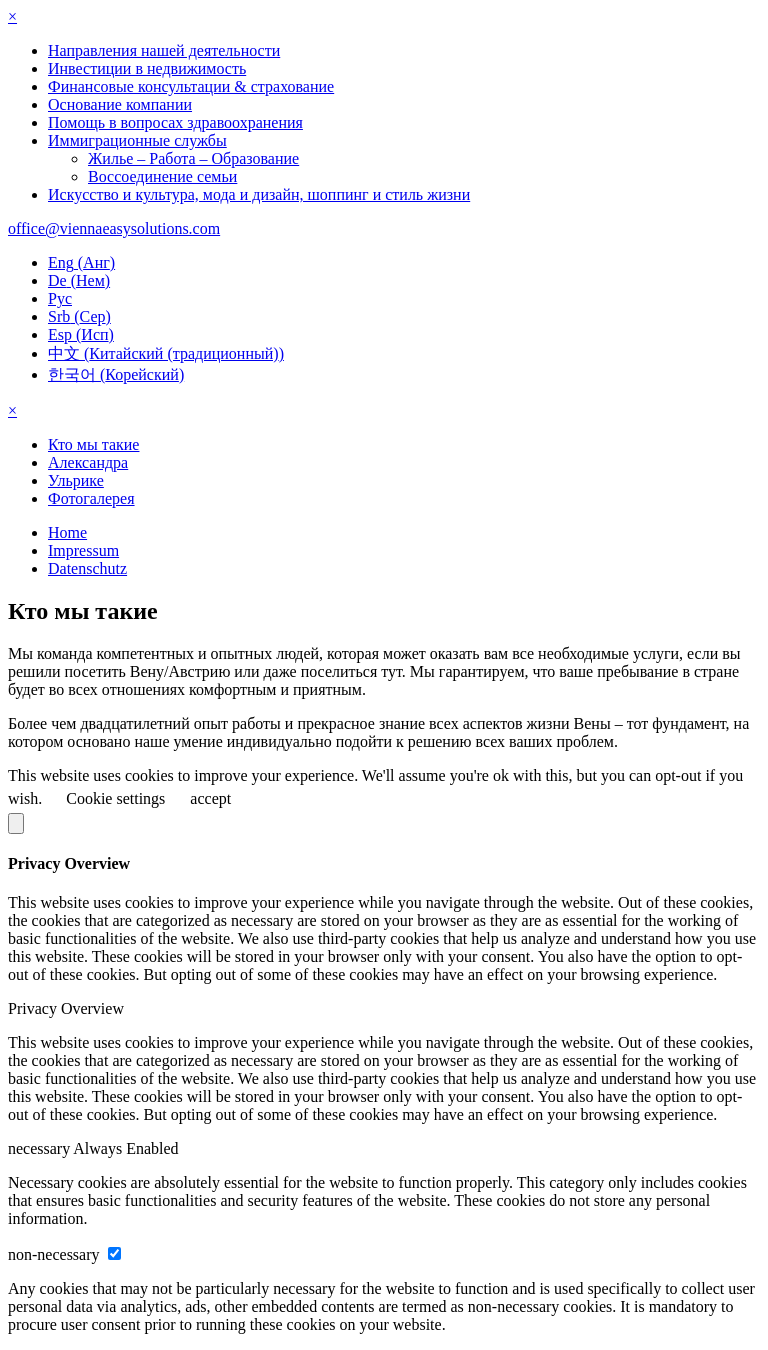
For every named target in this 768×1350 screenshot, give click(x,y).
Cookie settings (115, 798)
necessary (40, 1148)
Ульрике (76, 480)
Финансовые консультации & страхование (191, 86)
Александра (88, 462)
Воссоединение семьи (162, 176)
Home (67, 532)
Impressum (83, 550)
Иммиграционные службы (137, 140)
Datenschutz (87, 568)
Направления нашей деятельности (164, 50)
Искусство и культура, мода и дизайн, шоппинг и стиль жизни (259, 194)
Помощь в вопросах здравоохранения (175, 122)
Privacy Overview (66, 1008)
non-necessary (56, 1254)
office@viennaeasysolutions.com (114, 228)
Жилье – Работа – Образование (193, 158)
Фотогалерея (91, 498)
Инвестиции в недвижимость (147, 68)
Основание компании (120, 104)
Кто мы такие (93, 444)
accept (210, 798)
